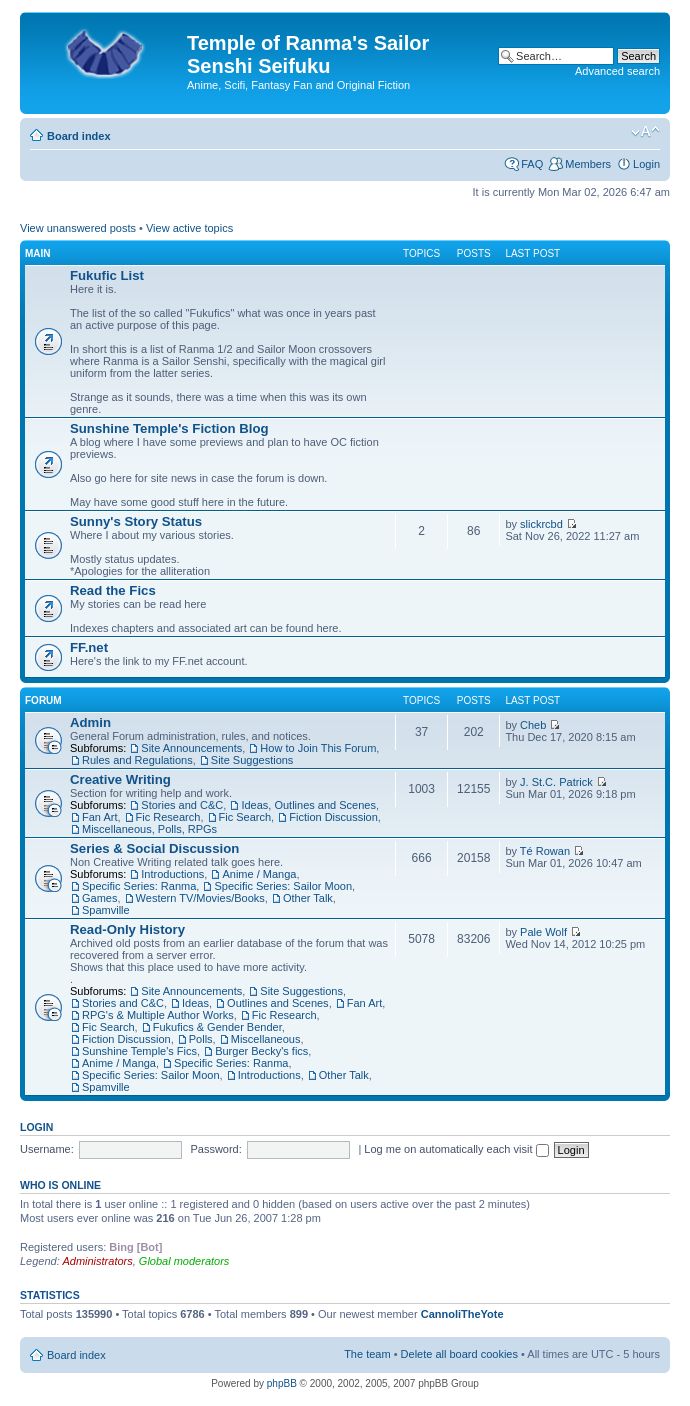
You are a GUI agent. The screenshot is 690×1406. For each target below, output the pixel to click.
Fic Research (168, 817)
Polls (201, 1039)
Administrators (97, 1261)
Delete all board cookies (459, 1354)
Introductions (172, 874)
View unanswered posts (78, 228)
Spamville (106, 910)
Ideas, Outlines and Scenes (308, 805)
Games (99, 898)
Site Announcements (191, 748)
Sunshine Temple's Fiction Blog (169, 428)
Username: (47, 1149)
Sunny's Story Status (136, 521)
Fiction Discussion (333, 817)
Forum (43, 700)
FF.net (89, 647)
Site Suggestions (252, 760)
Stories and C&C (182, 805)
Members (588, 164)
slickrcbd (541, 524)
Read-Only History (127, 929)
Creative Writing (120, 779)
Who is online (60, 1185)
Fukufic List (107, 275)
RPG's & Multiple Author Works (158, 1015)
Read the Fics (113, 590)
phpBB (282, 1383)
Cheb (533, 725)
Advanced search (617, 71)
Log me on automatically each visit (456, 1149)
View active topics (189, 228)
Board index (79, 136)
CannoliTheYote (462, 1314)
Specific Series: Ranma (139, 886)
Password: (215, 1149)
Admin (90, 722)
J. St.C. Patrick (556, 782)
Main (38, 253)
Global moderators (184, 1261)
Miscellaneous (266, 1039)
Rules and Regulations (137, 760)
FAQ (532, 164)
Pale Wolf (543, 932)
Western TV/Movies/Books (200, 898)
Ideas (195, 1003)
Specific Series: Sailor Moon (283, 886)
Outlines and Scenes (278, 1003)
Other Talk (308, 898)
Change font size (645, 132)
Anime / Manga (259, 874)
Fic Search (245, 817)
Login (646, 164)
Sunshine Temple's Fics (139, 1051)
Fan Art (99, 817)
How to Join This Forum (318, 748)
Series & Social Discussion (154, 848)
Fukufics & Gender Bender (217, 1027)
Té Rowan (545, 851)
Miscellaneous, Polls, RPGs (149, 829)
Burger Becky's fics (261, 1051)
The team (367, 1354)
